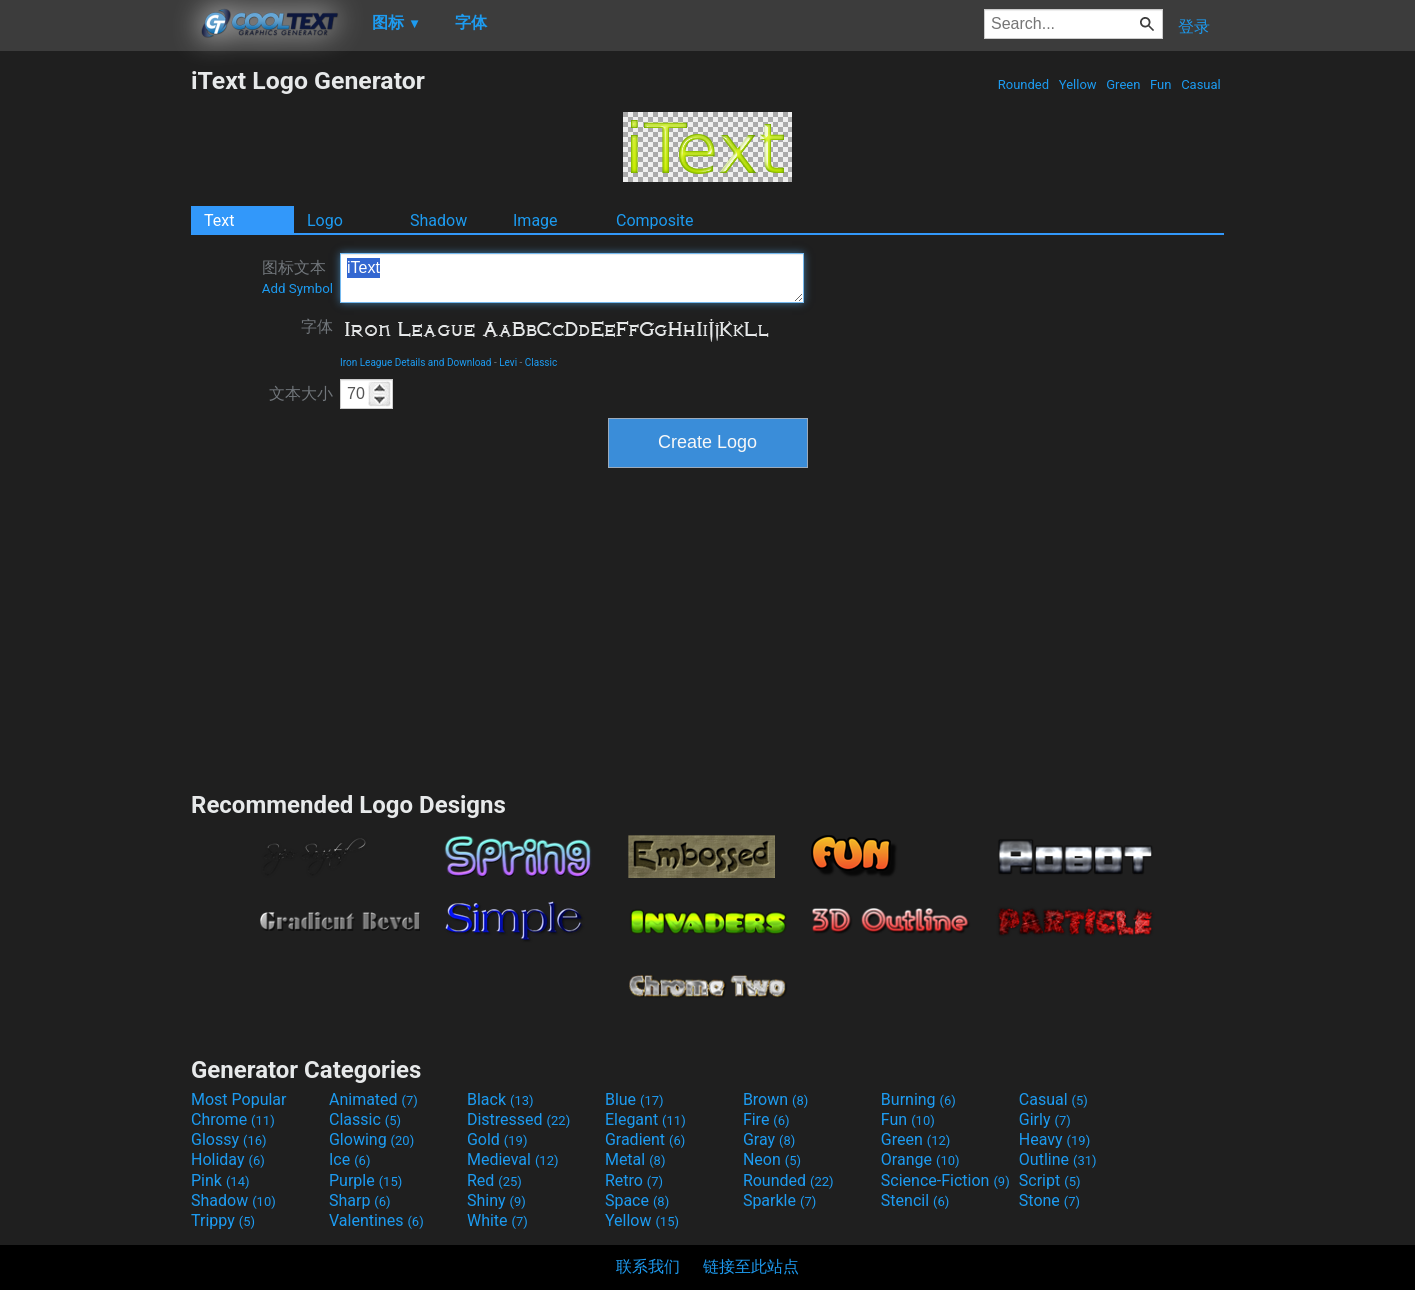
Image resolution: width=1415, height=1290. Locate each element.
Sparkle (779, 1200)
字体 (317, 326)
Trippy (223, 1220)
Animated (373, 1099)
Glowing (371, 1139)
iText (572, 278)
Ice (349, 1159)
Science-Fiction (945, 1180)
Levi (508, 362)
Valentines (376, 1220)
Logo (325, 220)
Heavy (1054, 1139)
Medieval (513, 1159)
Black (500, 1099)
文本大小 (301, 393)
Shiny (496, 1200)
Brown (775, 1099)
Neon (772, 1159)
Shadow (438, 220)
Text (219, 220)
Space (637, 1200)
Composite (655, 220)
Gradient (645, 1139)
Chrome (233, 1119)
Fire (766, 1119)
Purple (365, 1180)
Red (494, 1180)
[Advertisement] (95, 366)
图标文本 (297, 277)
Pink (220, 1180)
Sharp (360, 1200)
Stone (1049, 1200)
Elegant (645, 1119)
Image (535, 220)
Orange (920, 1159)
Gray (769, 1139)
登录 (1194, 26)
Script (1050, 1180)
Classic (541, 362)
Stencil (915, 1200)
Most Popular (239, 1099)
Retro (634, 1180)
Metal (635, 1159)
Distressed (518, 1119)
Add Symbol (297, 288)
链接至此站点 (751, 1266)
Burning (918, 1099)
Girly (1045, 1119)
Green (1123, 84)
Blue (634, 1099)
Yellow (1078, 84)
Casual (1201, 84)
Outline (1058, 1159)
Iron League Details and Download (415, 362)
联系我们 (648, 1266)
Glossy (229, 1139)
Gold (497, 1139)
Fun (1161, 84)
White (497, 1220)
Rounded (1024, 84)
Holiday (228, 1159)
